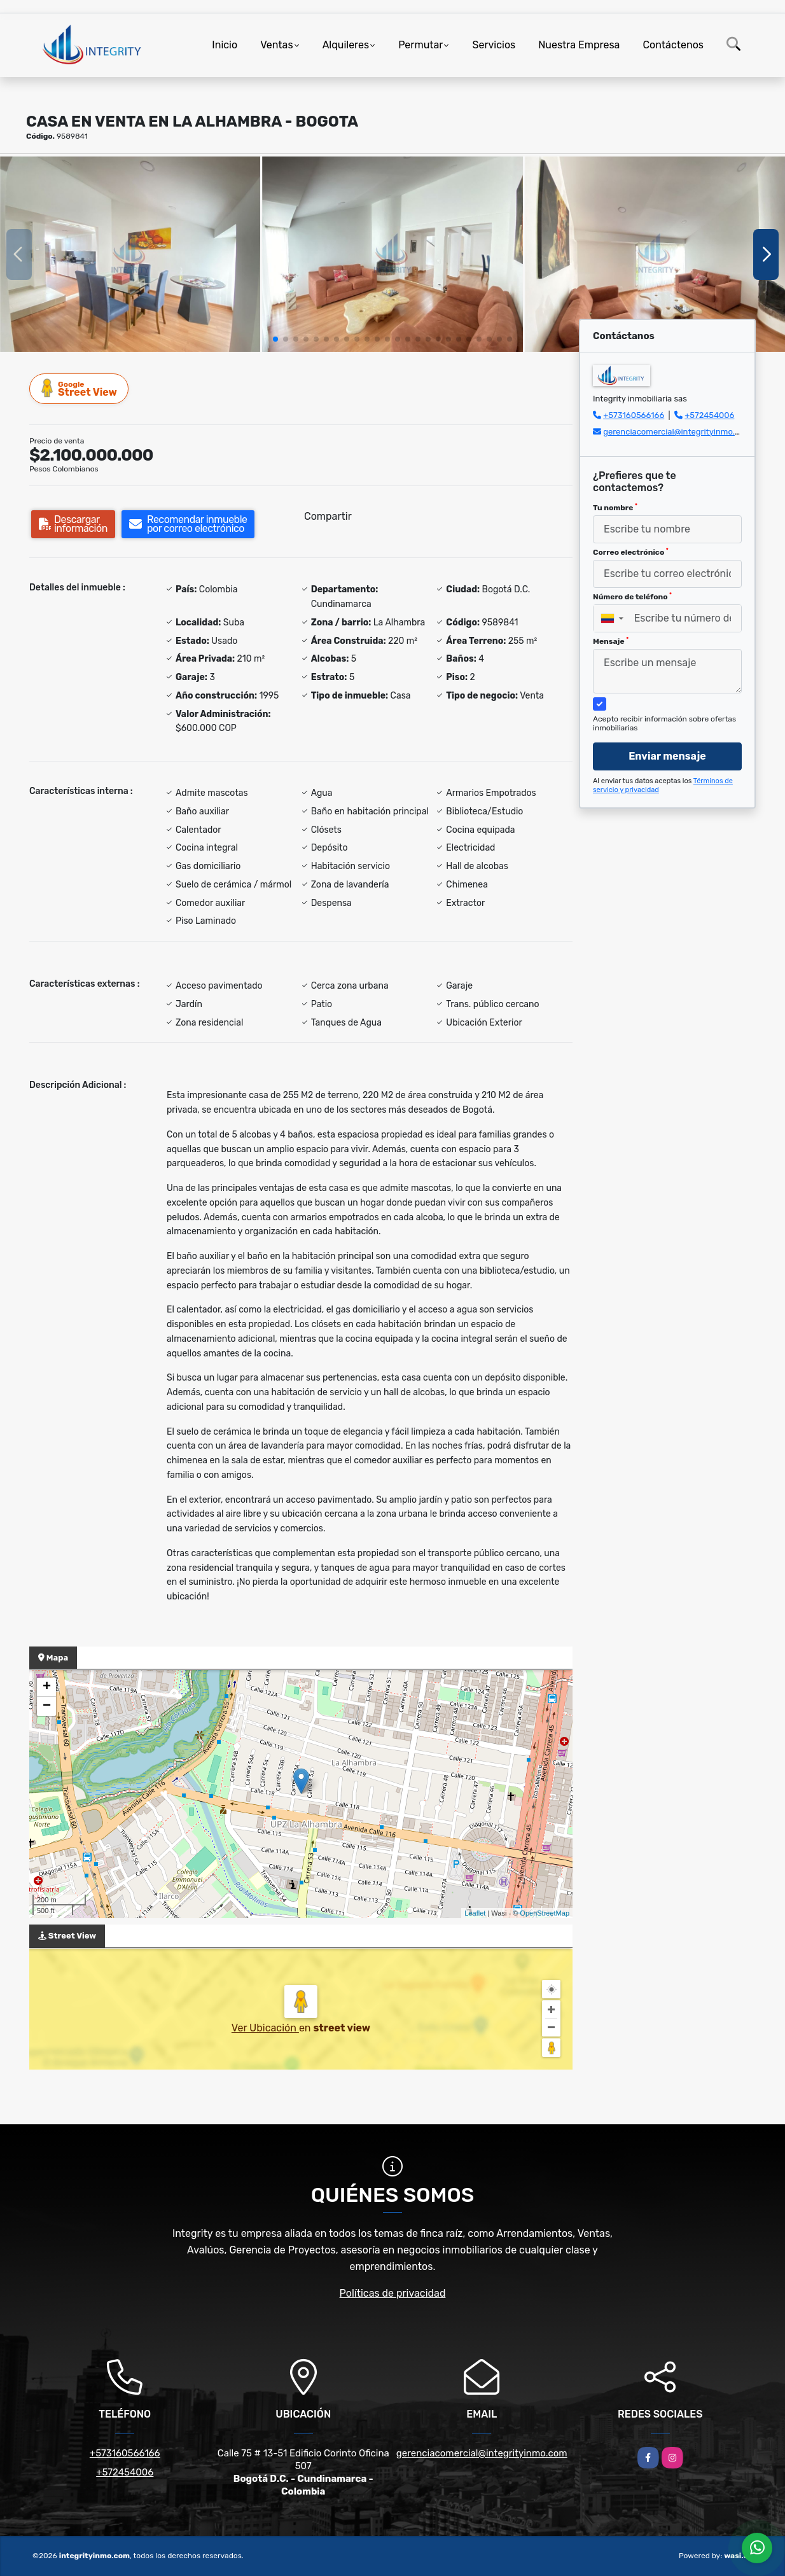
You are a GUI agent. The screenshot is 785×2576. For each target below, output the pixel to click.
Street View (79, 388)
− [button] (47, 1706)
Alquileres (346, 45)
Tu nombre (615, 508)
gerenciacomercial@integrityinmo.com (677, 431)
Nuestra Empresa (579, 45)
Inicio (224, 45)
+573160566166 (633, 415)
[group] (130, 254)
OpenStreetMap (544, 1913)
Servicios (493, 45)
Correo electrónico (631, 552)
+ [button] (47, 1687)
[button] (275, 339)
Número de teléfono (632, 597)
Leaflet (474, 1913)
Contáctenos (673, 45)
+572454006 (709, 415)
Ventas (276, 45)
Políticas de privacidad (393, 2293)
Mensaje (611, 641)
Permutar (420, 45)
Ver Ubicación (265, 2028)
